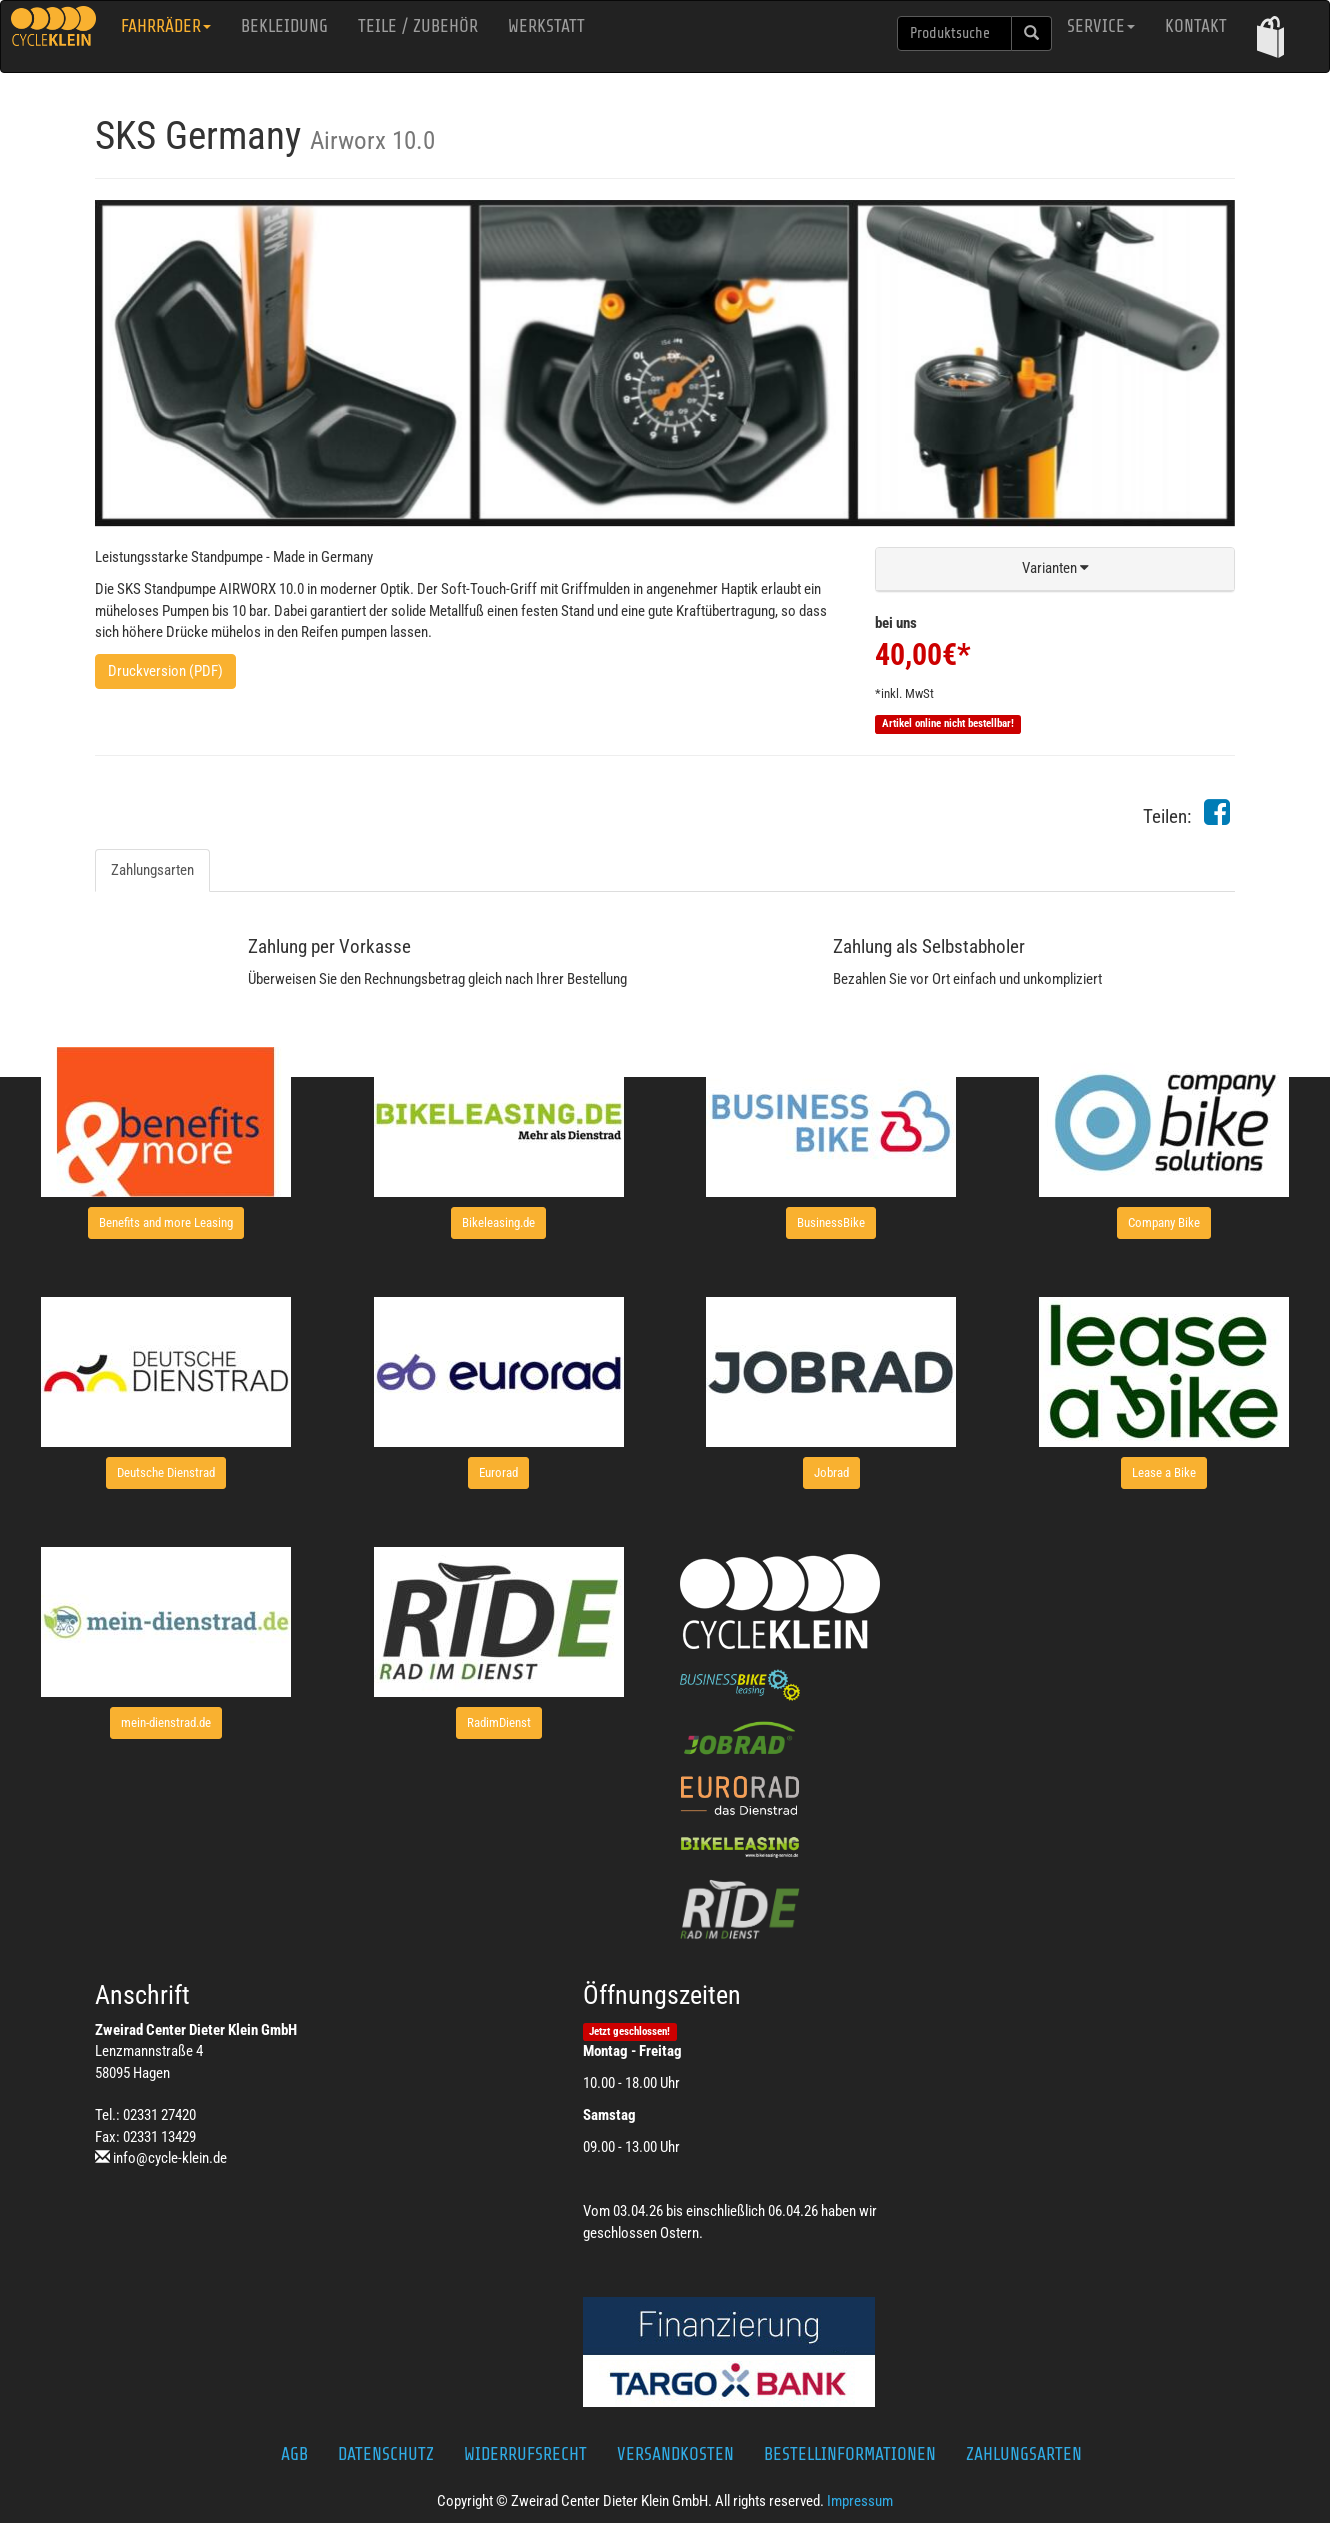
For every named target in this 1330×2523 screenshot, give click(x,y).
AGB (294, 2454)
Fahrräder (166, 26)
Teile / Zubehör (418, 26)
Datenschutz (386, 2454)
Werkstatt (546, 26)
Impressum (860, 2501)
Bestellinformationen (850, 2454)
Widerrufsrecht (525, 2454)
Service (1101, 26)
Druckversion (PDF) (165, 671)
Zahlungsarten (152, 870)
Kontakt (1196, 26)
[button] (1270, 36)
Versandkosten (675, 2454)
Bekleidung (284, 26)
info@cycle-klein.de (170, 2158)
